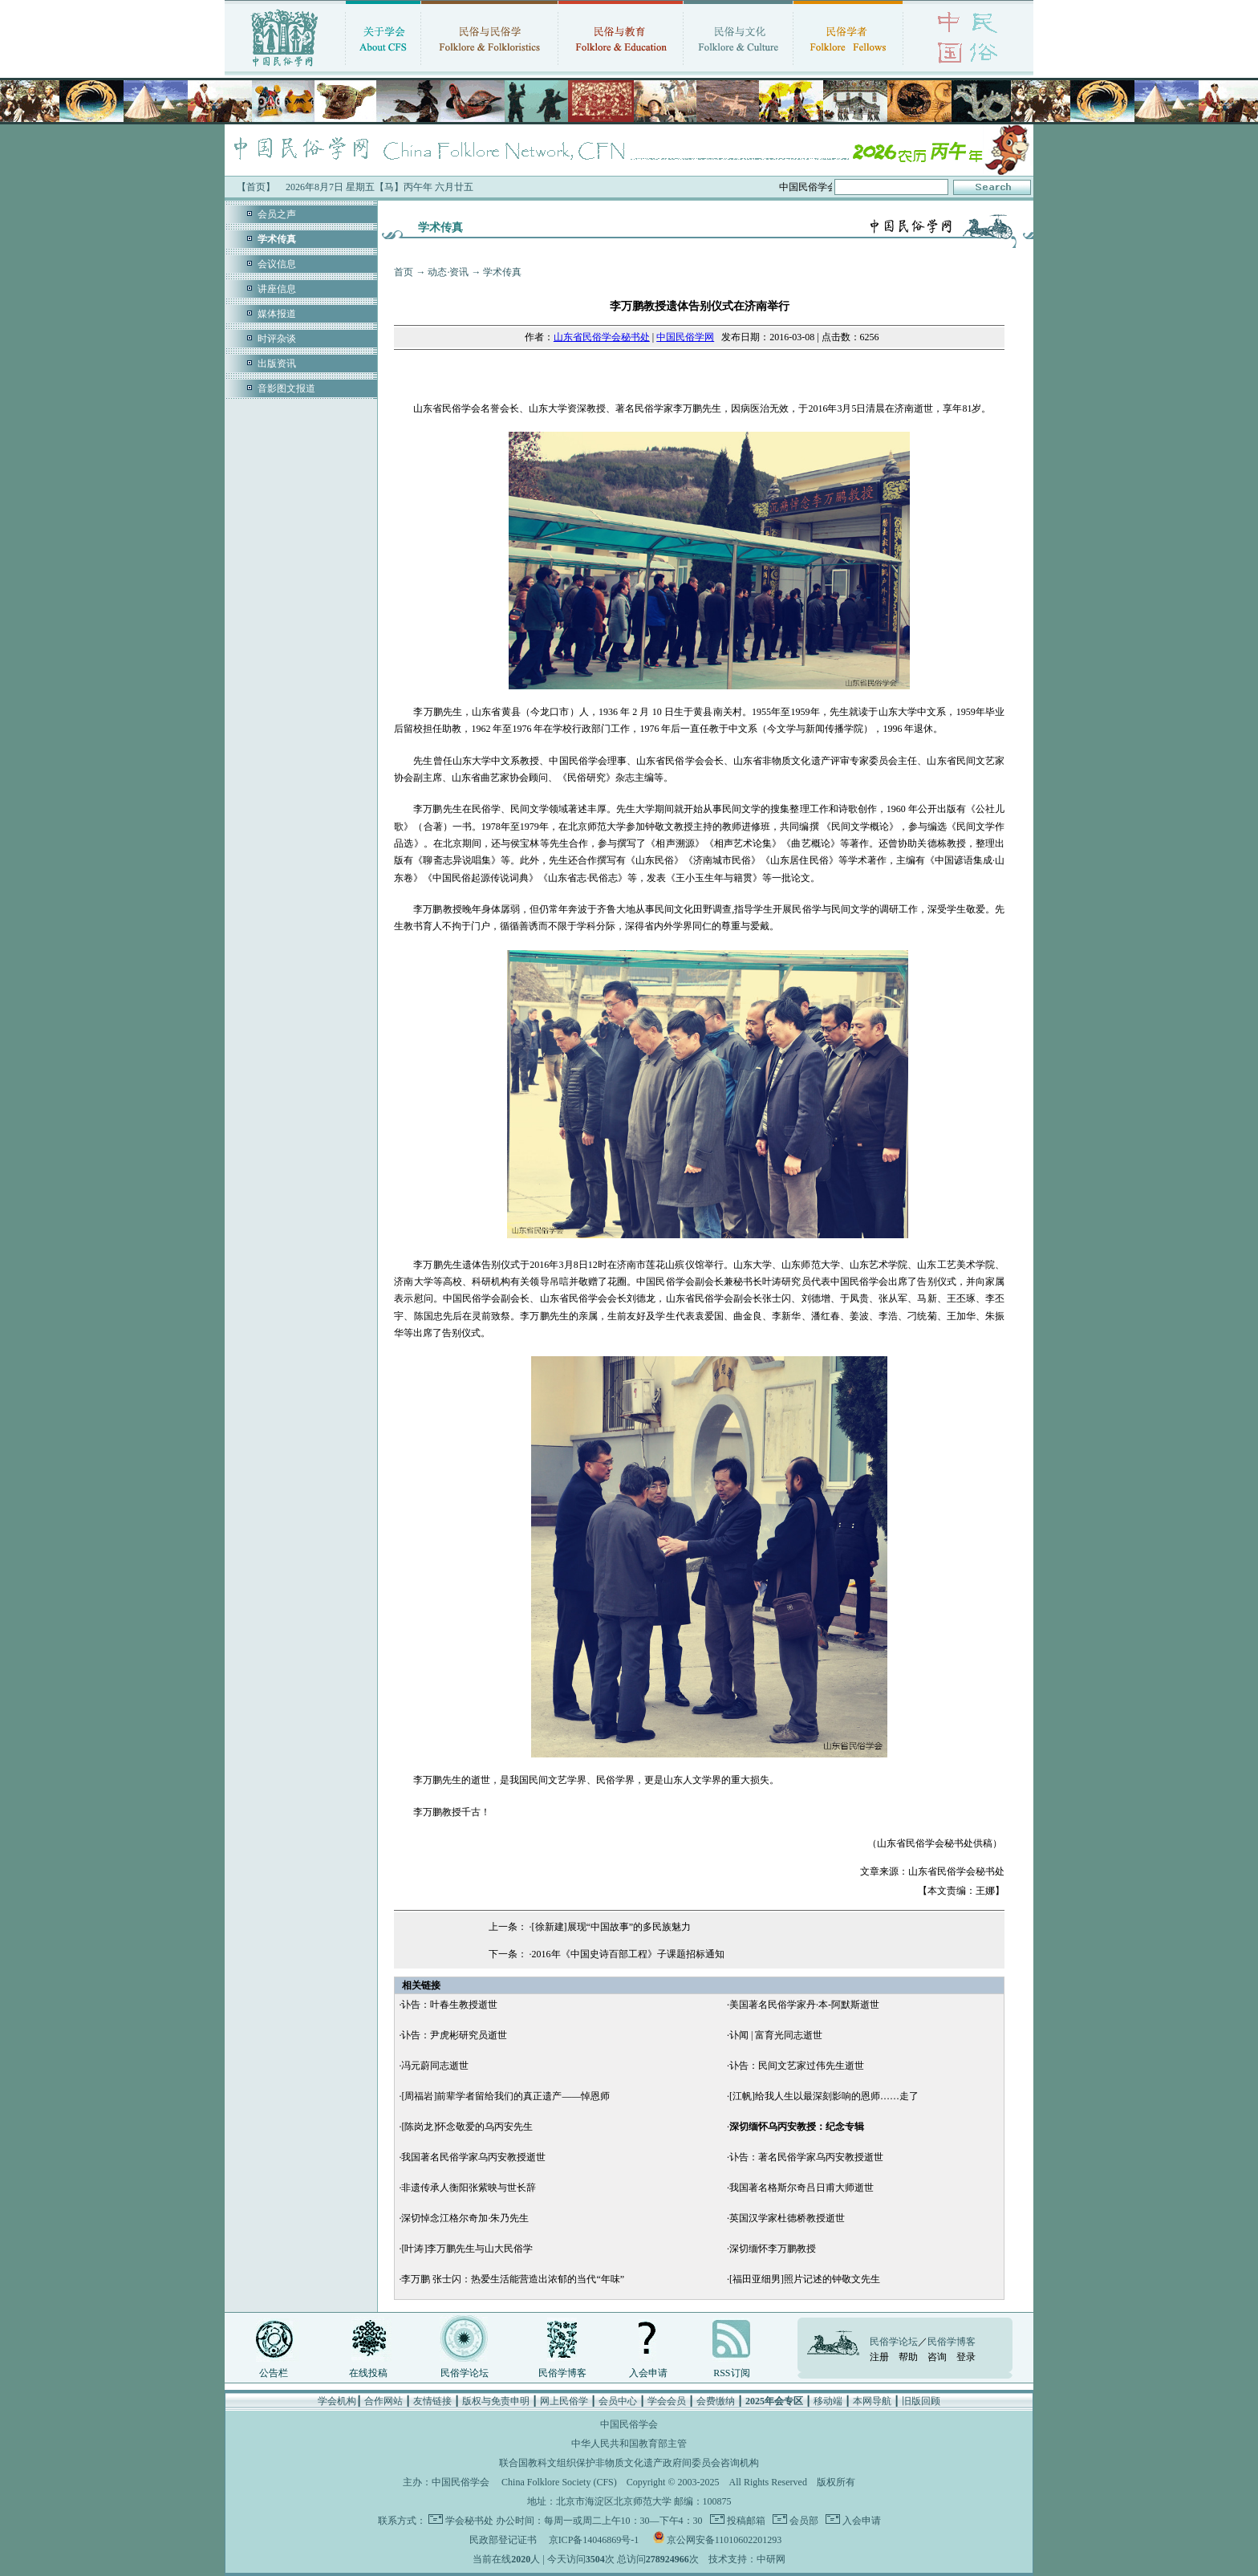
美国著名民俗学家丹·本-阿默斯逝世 (804, 2004)
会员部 (802, 2520)
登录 (966, 2357)
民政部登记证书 (503, 2540)
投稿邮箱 (744, 2520)
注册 (879, 2357)
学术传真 (502, 272)
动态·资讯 (448, 272)
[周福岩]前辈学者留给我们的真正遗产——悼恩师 (505, 2096)
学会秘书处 (469, 2520)
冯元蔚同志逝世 (435, 2065)
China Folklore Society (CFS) (559, 2482)
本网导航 (872, 2401)
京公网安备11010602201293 (724, 2540)
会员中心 (618, 2401)
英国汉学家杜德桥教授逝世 (787, 2218)
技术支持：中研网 (746, 2559)
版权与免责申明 (496, 2401)
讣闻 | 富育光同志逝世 (775, 2035)
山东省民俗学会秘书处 (602, 337)
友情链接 (432, 2401)
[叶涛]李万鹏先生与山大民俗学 (467, 2248)
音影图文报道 (286, 388)
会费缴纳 (715, 2401)
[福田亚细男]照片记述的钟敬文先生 (804, 2279)
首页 (403, 272)
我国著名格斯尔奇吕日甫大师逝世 (801, 2187)
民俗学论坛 (464, 2373)
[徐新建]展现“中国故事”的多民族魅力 (612, 1926)
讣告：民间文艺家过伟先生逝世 (796, 2065)
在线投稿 (368, 2373)
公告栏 (273, 2373)
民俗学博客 (562, 2373)
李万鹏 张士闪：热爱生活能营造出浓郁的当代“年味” (512, 2279)
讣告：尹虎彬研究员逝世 (454, 2035)
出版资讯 (277, 363)
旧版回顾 (921, 2401)
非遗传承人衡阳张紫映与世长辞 (468, 2187)
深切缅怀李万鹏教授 (772, 2248)
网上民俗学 (564, 2401)
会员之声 (277, 214)
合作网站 (383, 2401)
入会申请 (648, 2373)
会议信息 (277, 264)
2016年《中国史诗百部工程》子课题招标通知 (628, 1954)
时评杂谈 (277, 338)
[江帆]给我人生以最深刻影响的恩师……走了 (824, 2096)
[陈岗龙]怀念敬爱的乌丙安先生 (467, 2126)
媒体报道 (277, 313)
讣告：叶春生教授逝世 (449, 2004)
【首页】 (256, 187)
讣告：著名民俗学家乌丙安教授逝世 (806, 2157)
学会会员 (666, 2401)
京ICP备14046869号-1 (594, 2540)
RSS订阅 (731, 2373)
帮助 (908, 2357)
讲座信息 (277, 289)
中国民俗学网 (685, 337)
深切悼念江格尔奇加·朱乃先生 (465, 2218)
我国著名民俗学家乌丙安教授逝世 (473, 2157)
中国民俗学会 (460, 2482)
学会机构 (337, 2401)
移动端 (828, 2401)
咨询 (937, 2357)
